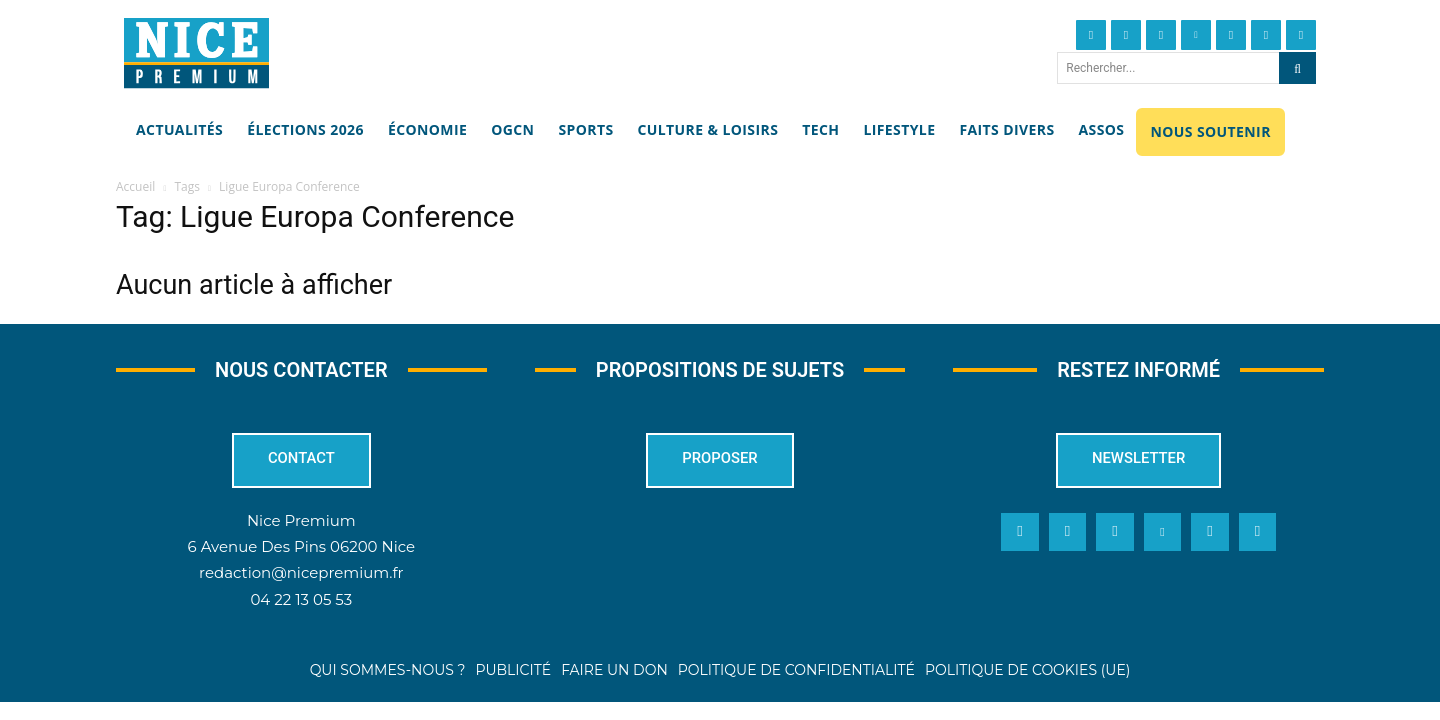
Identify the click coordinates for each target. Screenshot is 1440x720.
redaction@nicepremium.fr (301, 572)
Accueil (135, 186)
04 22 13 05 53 (301, 598)
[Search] (1297, 68)
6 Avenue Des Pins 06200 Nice (301, 546)
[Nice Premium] (196, 53)
